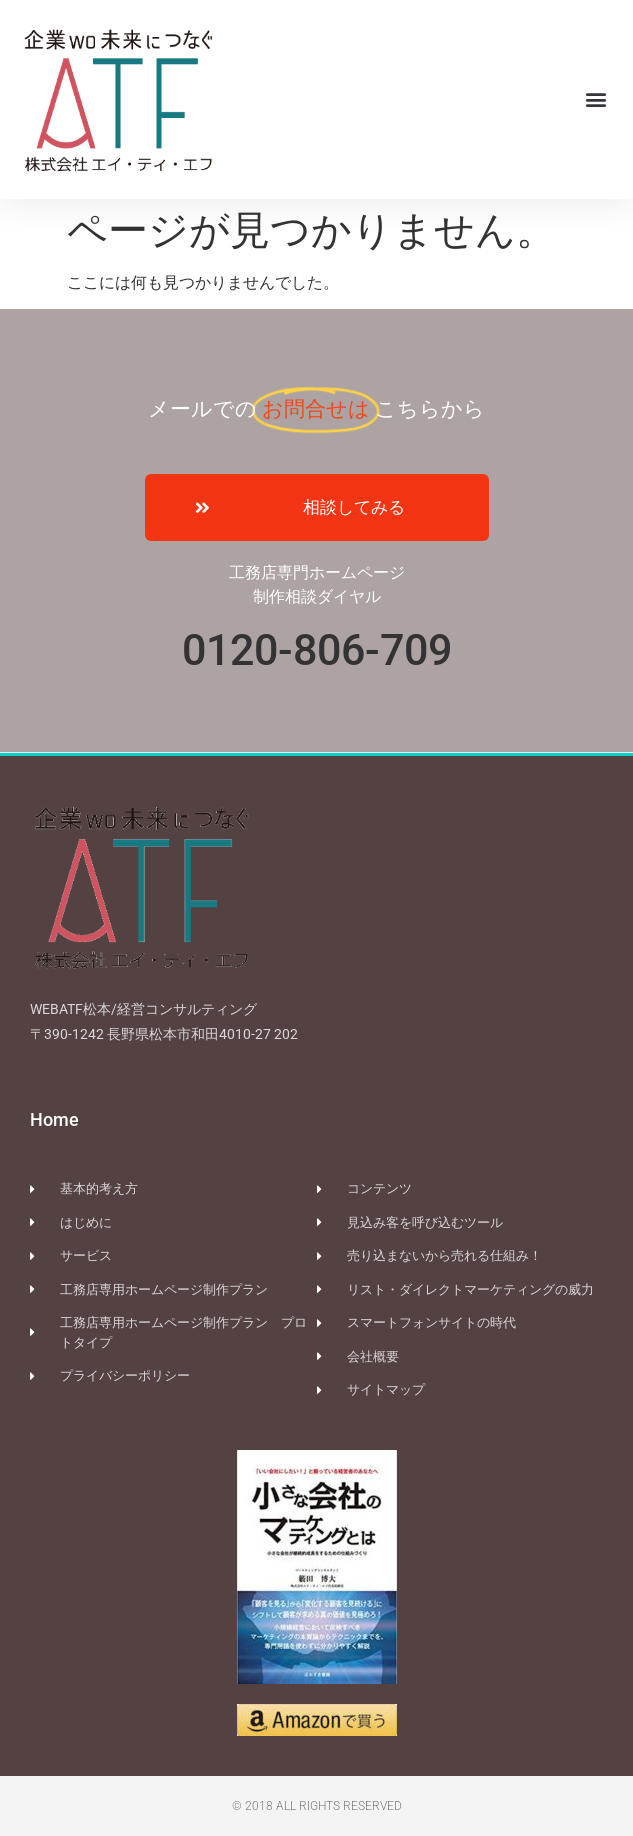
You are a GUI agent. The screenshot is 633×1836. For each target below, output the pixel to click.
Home (54, 1119)
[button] (596, 99)
